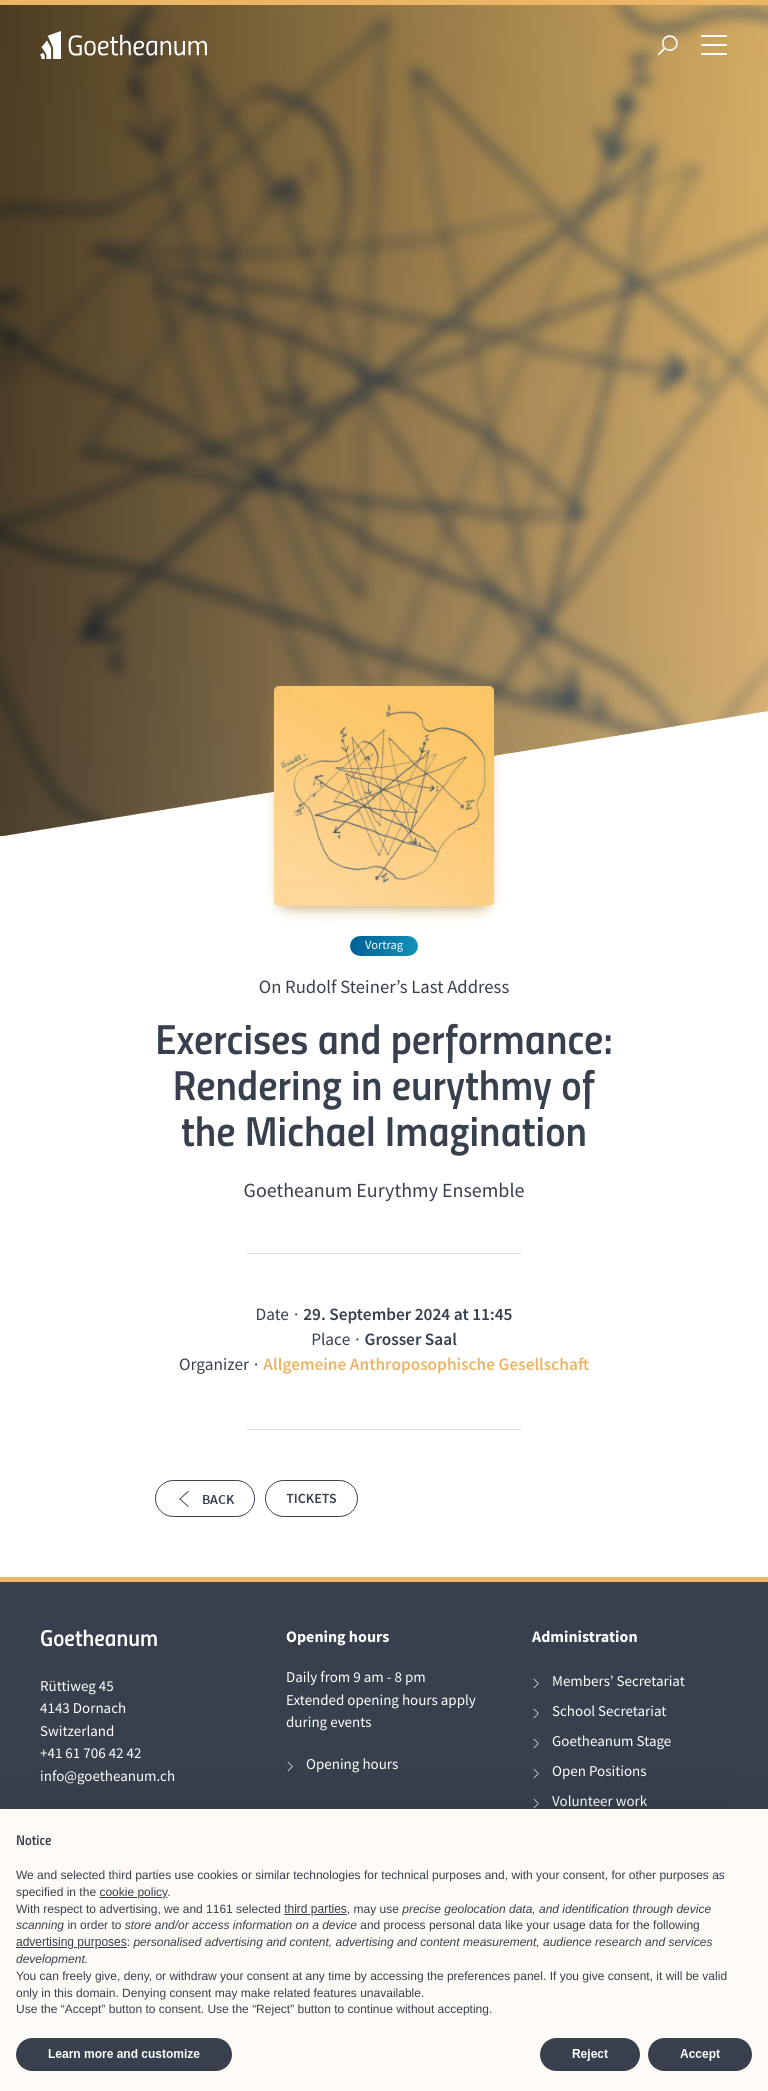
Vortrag (384, 945)
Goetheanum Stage (611, 1741)
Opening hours (352, 1764)
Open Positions (599, 1771)
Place (330, 1339)
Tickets (311, 1498)
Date (272, 1314)
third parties (315, 1909)
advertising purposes (71, 1942)
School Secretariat (609, 1711)
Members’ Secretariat (618, 1681)
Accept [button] (700, 2054)
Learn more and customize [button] (124, 2054)
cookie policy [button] (133, 1892)
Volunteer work (599, 1801)
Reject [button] (590, 2054)
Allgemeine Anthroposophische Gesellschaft (426, 1364)
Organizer (214, 1364)
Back (205, 1499)
